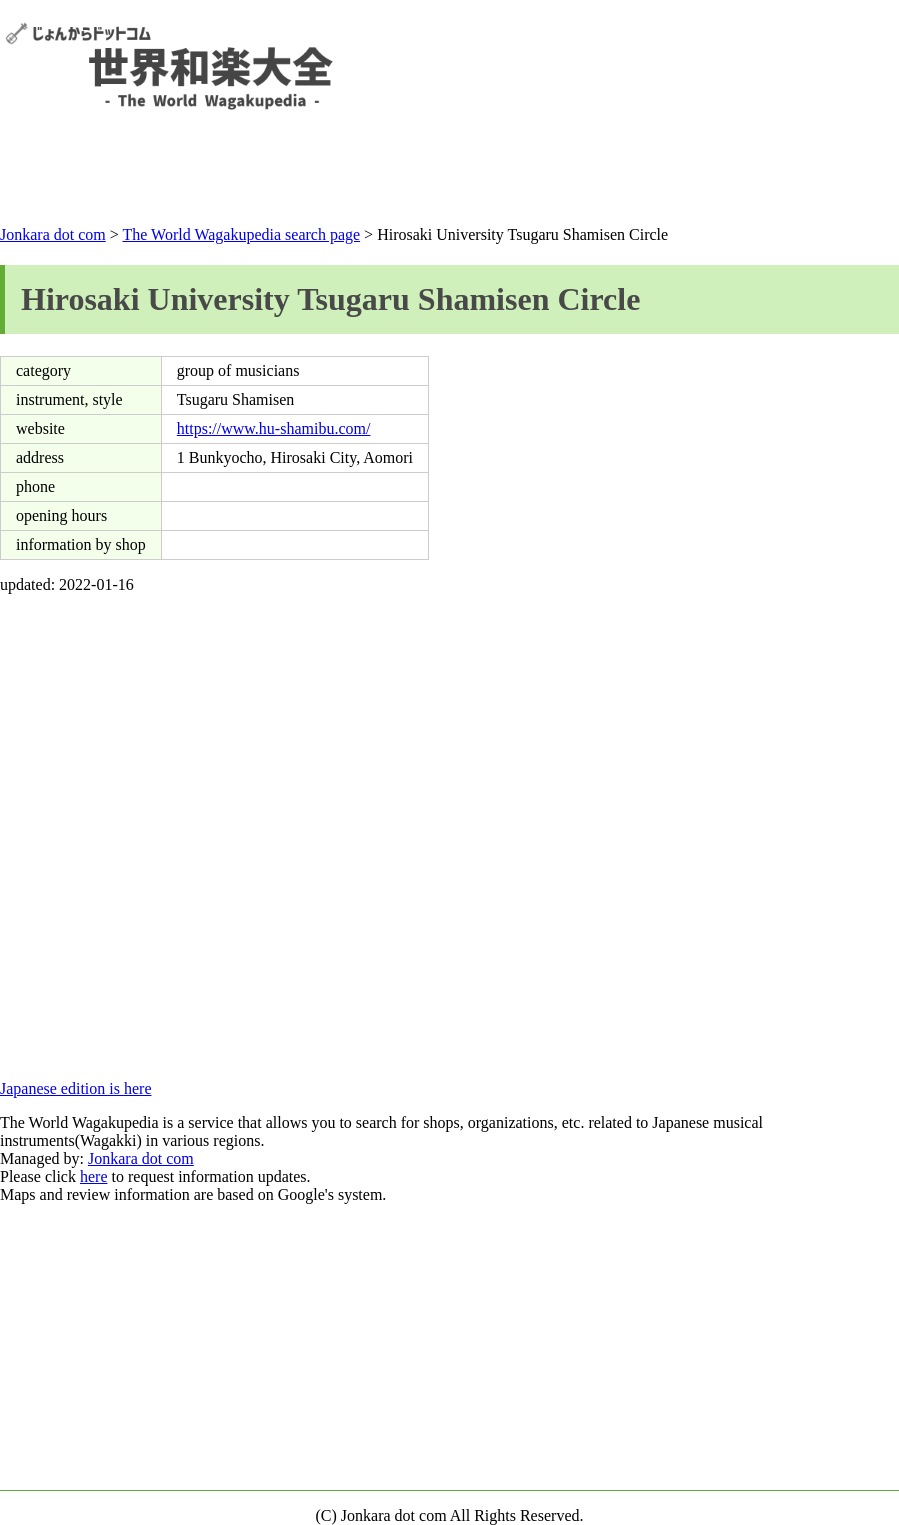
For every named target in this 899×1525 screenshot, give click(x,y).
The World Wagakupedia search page (241, 234)
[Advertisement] (450, 172)
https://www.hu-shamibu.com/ (274, 428)
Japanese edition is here (76, 1088)
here (94, 1176)
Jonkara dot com (53, 234)
